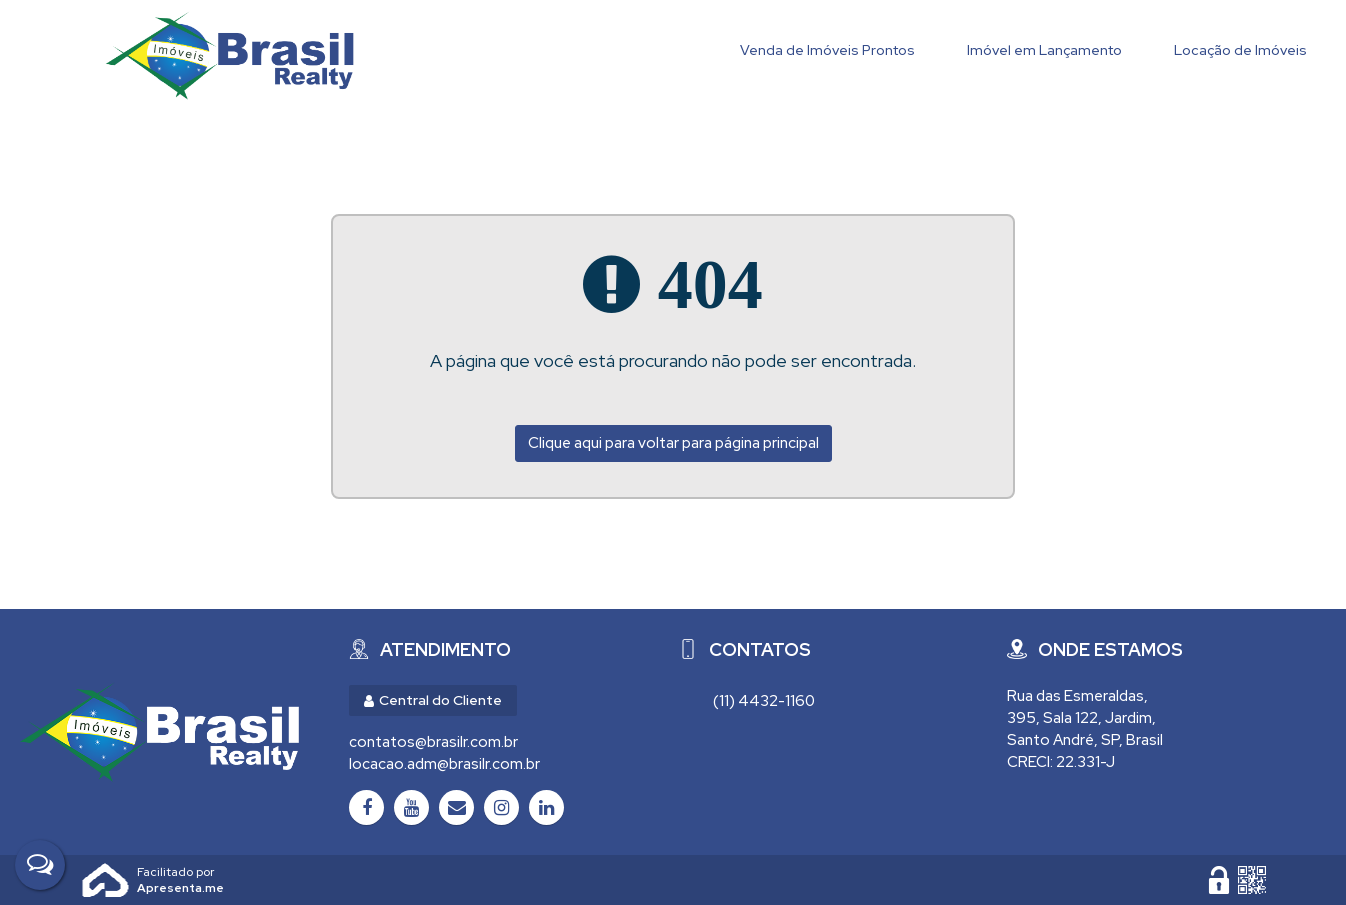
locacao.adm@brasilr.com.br (444, 764)
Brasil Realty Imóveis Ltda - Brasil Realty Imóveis (230, 55)
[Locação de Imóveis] (1240, 52)
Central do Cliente (433, 700)
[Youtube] (411, 807)
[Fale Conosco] (40, 865)
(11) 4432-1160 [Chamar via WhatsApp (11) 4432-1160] (764, 701)
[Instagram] (501, 807)
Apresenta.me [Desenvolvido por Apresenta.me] (106, 880)
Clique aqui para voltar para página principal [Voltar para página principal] (673, 443)
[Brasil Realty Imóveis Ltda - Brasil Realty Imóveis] (159, 732)
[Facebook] (366, 807)
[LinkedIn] (546, 807)
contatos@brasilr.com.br (433, 742)
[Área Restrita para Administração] (1219, 880)
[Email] (456, 807)
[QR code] (1252, 880)
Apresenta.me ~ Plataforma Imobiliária (180, 872)
